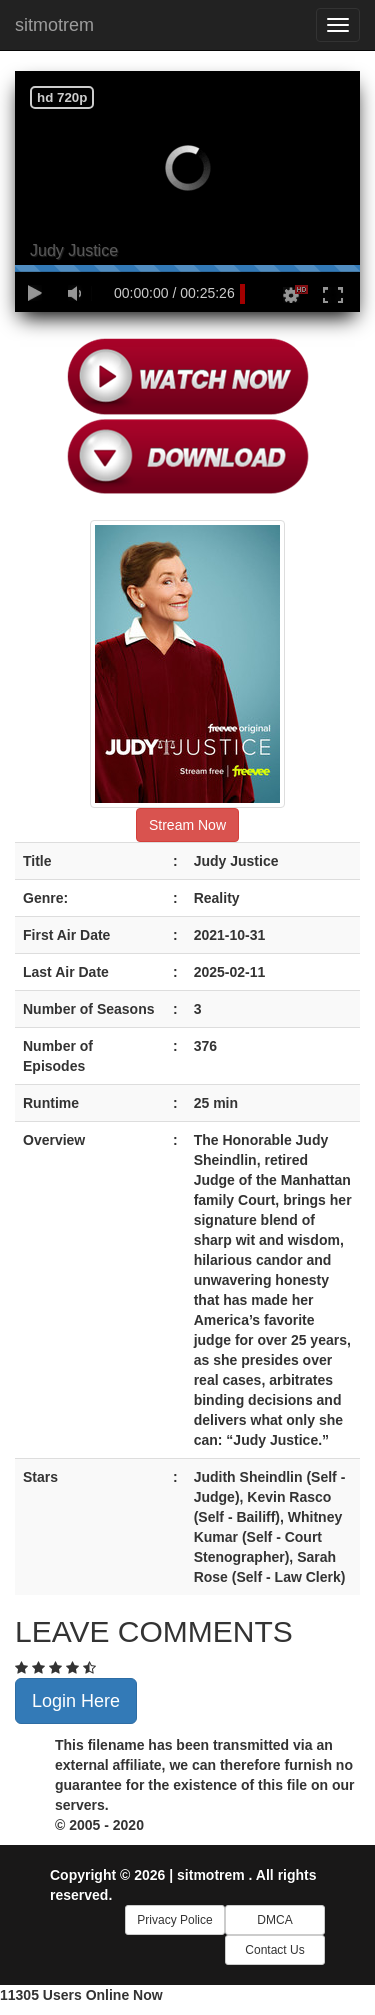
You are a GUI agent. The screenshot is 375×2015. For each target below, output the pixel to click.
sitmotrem (54, 25)
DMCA (274, 1920)
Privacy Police (174, 1920)
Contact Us (274, 1950)
